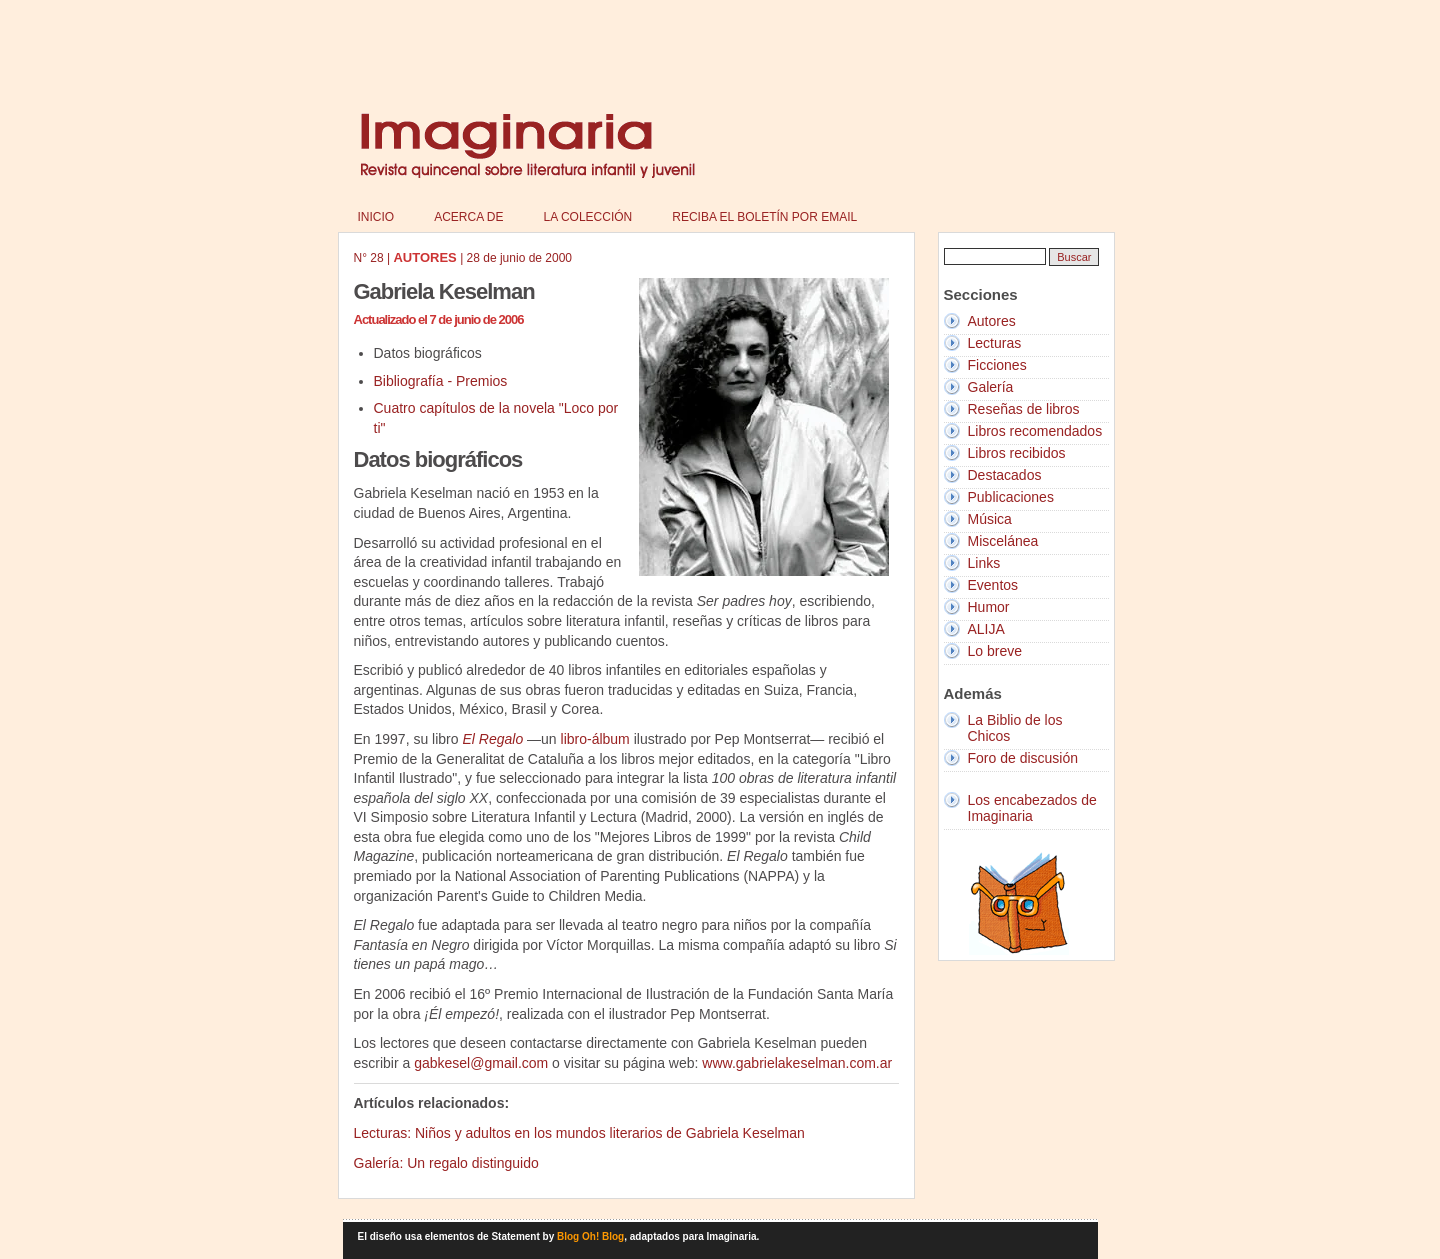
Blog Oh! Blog (590, 1236)
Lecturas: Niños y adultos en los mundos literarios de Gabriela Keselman (579, 1133)
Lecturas (995, 343)
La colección (588, 217)
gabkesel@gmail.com (481, 1063)
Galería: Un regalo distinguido (446, 1163)
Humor (989, 607)
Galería (991, 387)
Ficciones (997, 365)
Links (984, 563)
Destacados (1005, 475)
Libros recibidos (1017, 453)
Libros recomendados (1035, 431)
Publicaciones (1011, 497)
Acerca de (468, 217)
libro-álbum (595, 739)
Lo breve (995, 651)
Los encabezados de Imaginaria (1032, 808)
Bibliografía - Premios (441, 381)
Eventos (993, 585)
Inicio (376, 217)
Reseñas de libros (1024, 409)
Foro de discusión (1023, 758)
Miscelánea (1003, 541)
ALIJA (986, 629)
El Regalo (492, 739)
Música (990, 519)
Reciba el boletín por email (764, 217)
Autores (992, 321)
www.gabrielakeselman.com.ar (797, 1063)
